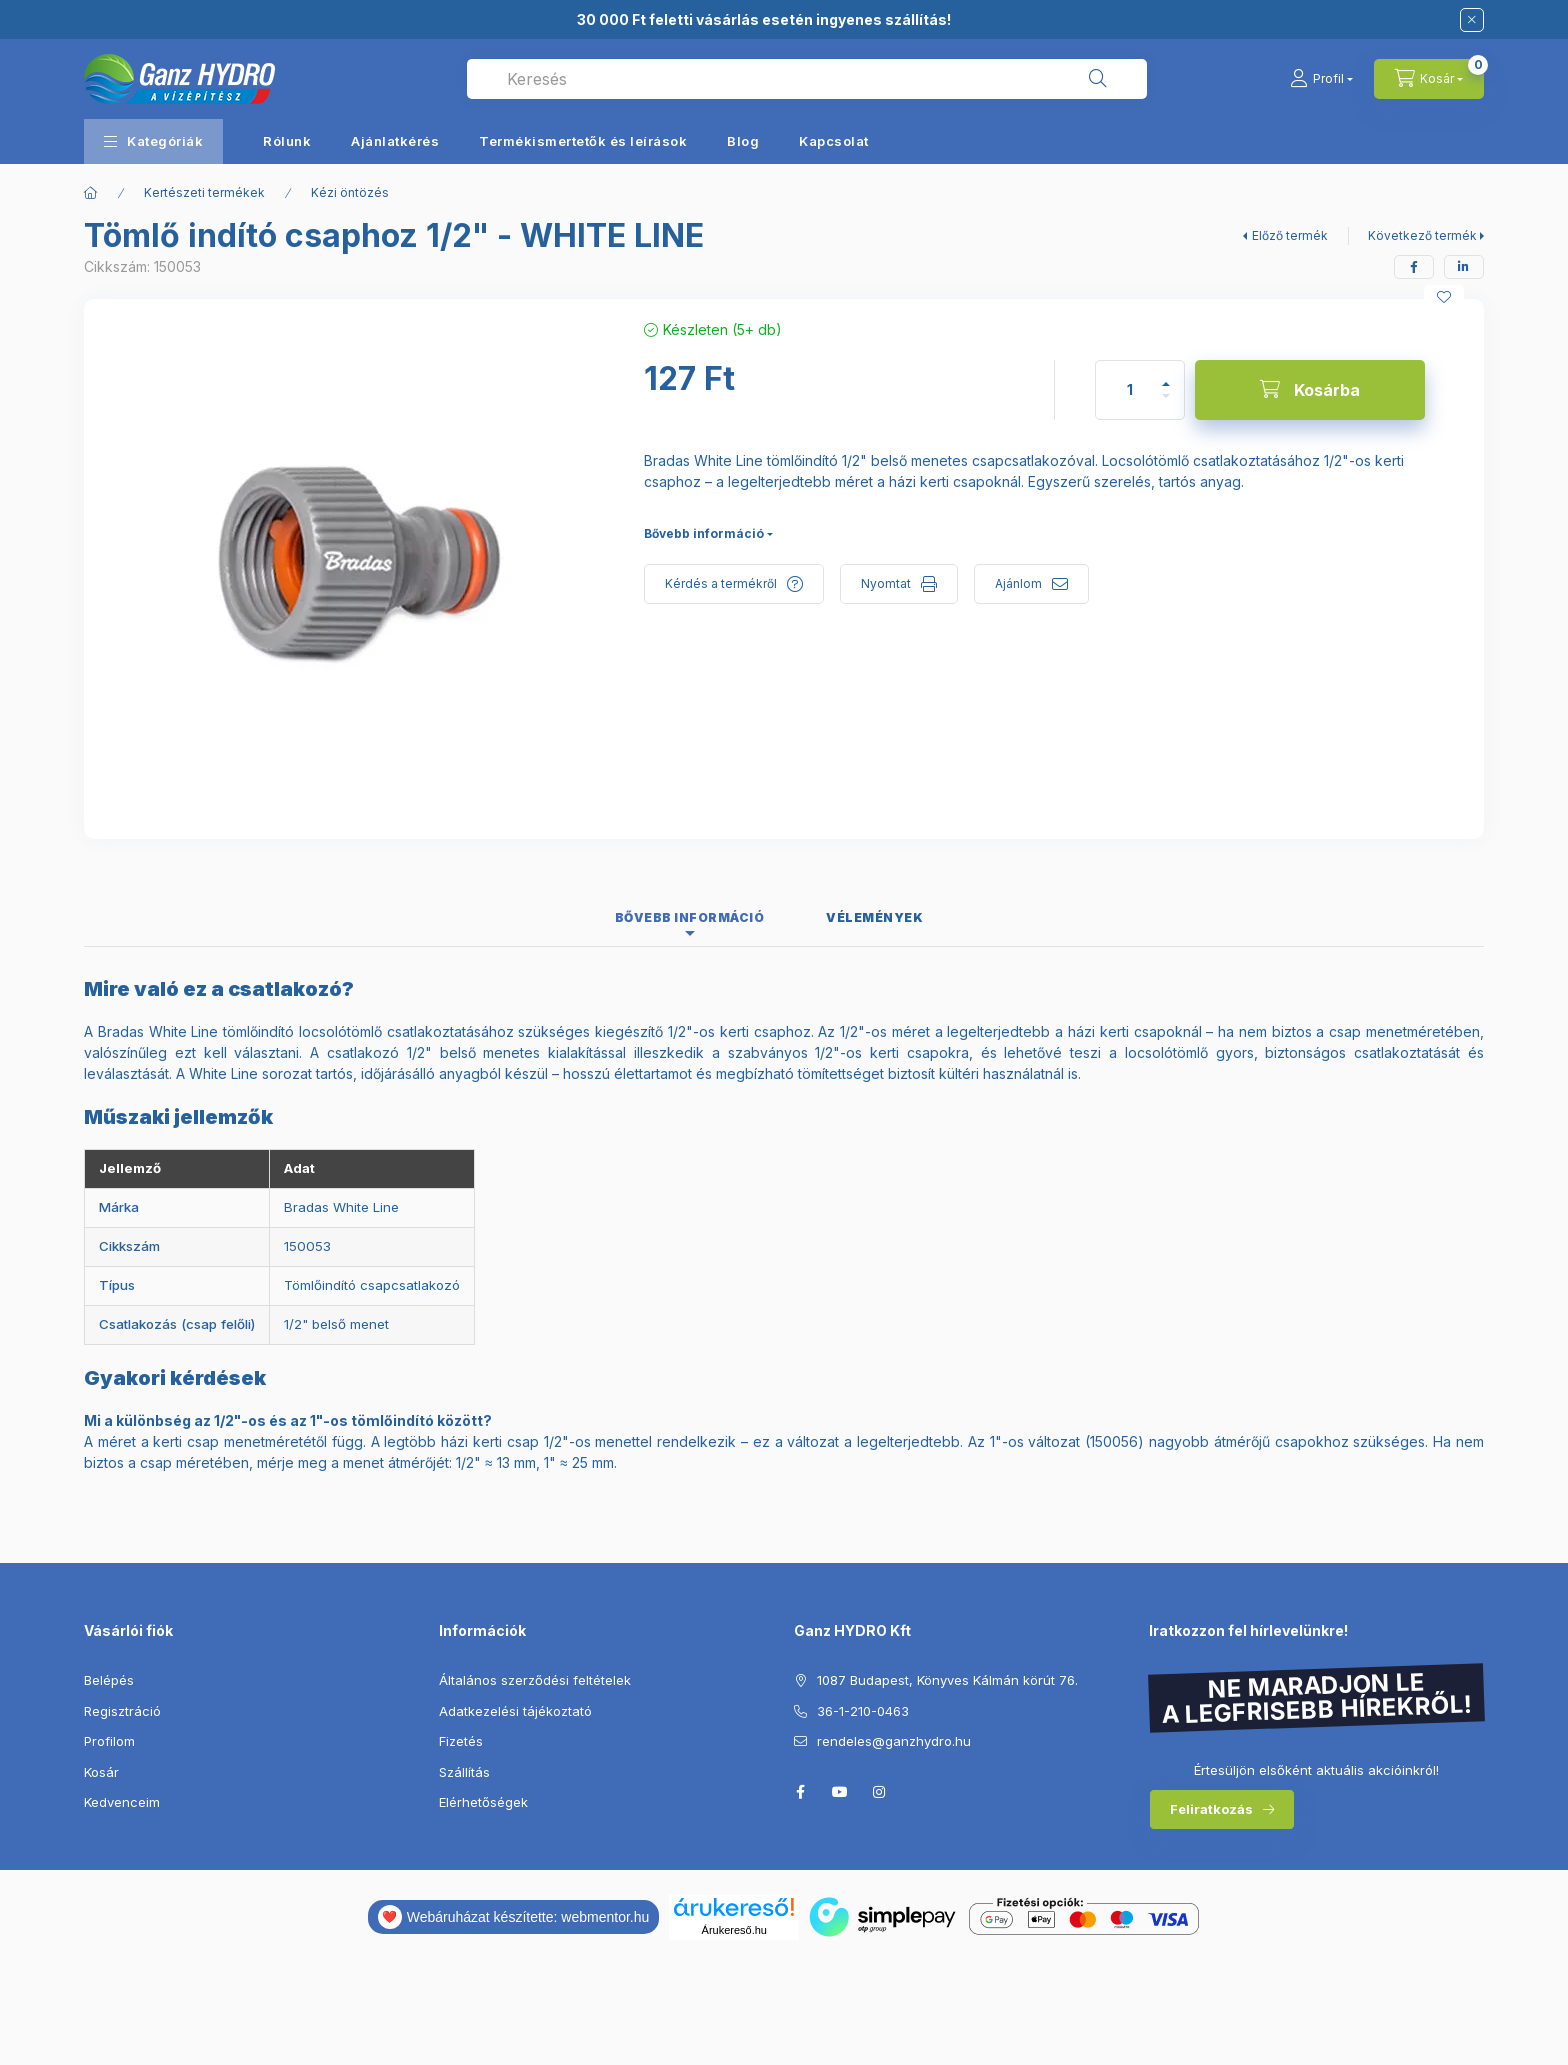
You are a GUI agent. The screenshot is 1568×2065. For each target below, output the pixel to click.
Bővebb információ (704, 533)
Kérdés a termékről (721, 583)
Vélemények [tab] (874, 917)
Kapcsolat (834, 141)
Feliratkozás (1211, 1809)
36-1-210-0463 (863, 1711)
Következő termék (1422, 235)
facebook (800, 1792)
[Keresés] (1098, 79)
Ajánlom (1018, 583)
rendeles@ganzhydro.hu (894, 1741)
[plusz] (1166, 375)
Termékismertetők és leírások (583, 141)
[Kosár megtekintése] (1429, 79)
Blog (743, 141)
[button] (153, 141)
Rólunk (287, 141)
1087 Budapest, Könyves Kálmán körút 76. (947, 1680)
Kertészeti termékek (204, 192)
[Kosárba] (1310, 390)
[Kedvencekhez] (1444, 297)
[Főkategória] (91, 193)
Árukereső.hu (734, 1930)
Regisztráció (122, 1711)
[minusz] (1166, 404)
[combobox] (807, 79)
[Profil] (1321, 79)
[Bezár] (1472, 20)
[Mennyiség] (1130, 390)
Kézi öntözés (350, 192)
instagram (880, 1792)
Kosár (101, 1772)
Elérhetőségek (483, 1802)
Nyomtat (886, 583)
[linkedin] (1464, 267)
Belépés (109, 1680)
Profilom (109, 1741)
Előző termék (1290, 235)
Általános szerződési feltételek (535, 1680)
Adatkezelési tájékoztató (515, 1711)
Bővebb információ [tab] (690, 917)
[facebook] (1414, 267)
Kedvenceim (122, 1802)
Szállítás (464, 1772)
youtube (840, 1792)
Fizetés (461, 1741)
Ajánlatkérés (395, 141)
